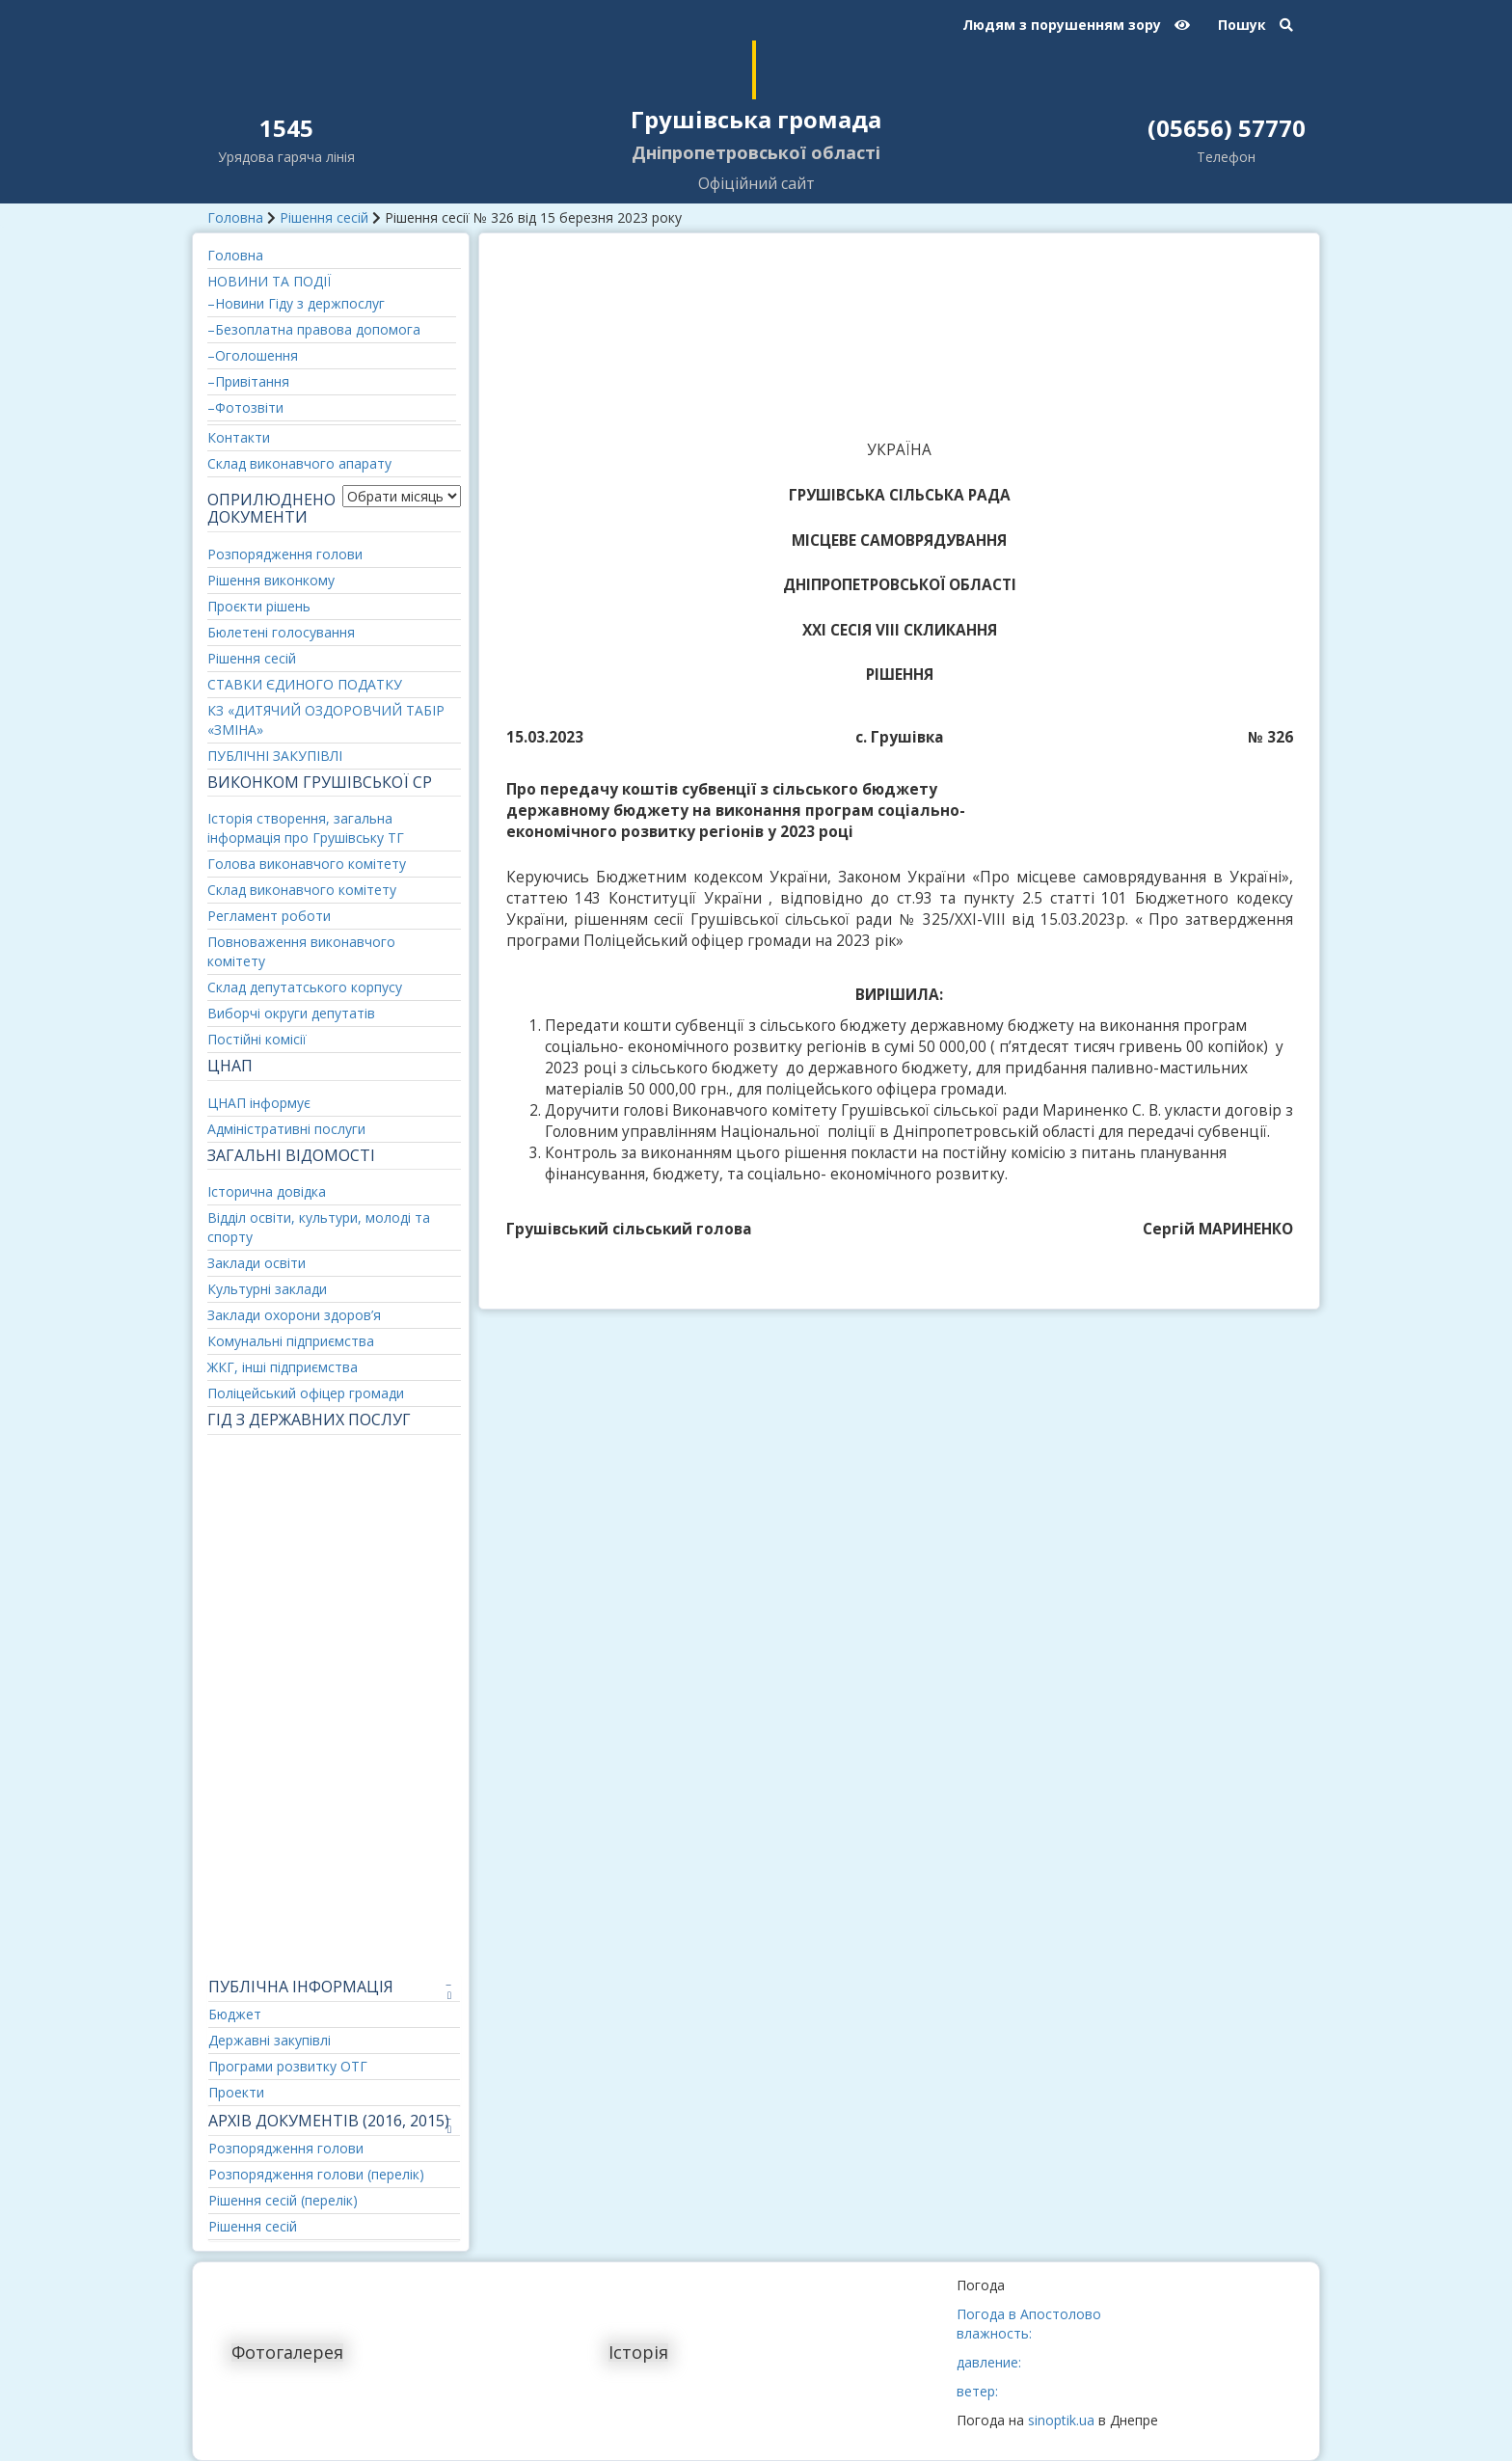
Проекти (236, 2092)
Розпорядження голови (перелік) (316, 2174)
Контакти (238, 437)
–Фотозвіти (245, 407)
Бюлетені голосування (281, 632)
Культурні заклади (267, 1289)
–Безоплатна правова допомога (313, 329)
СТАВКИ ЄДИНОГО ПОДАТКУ (304, 684)
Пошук (1255, 24)
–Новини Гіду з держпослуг (296, 303)
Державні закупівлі (269, 2040)
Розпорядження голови (285, 554)
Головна (235, 217)
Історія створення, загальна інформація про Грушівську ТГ (305, 828)
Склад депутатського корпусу (304, 987)
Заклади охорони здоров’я (294, 1315)
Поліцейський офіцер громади (305, 1393)
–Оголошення (252, 355)
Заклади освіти (256, 1263)
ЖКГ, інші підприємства (282, 1367)
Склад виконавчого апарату (299, 463)
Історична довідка (266, 1191)
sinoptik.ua (1061, 2420)
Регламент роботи (269, 915)
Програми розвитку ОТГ (287, 2066)
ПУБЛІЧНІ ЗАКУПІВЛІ (274, 755)
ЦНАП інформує (258, 1103)
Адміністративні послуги (286, 1129)
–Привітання (248, 381)
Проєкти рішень (258, 606)
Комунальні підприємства (290, 1341)
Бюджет (234, 2014)
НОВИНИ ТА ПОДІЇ (269, 281)
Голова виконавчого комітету (306, 863)
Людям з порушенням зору (1076, 24)
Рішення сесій (324, 217)
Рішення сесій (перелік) (283, 2200)
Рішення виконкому (271, 580)
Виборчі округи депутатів (291, 1013)
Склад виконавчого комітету (301, 889)
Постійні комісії (257, 1039)
